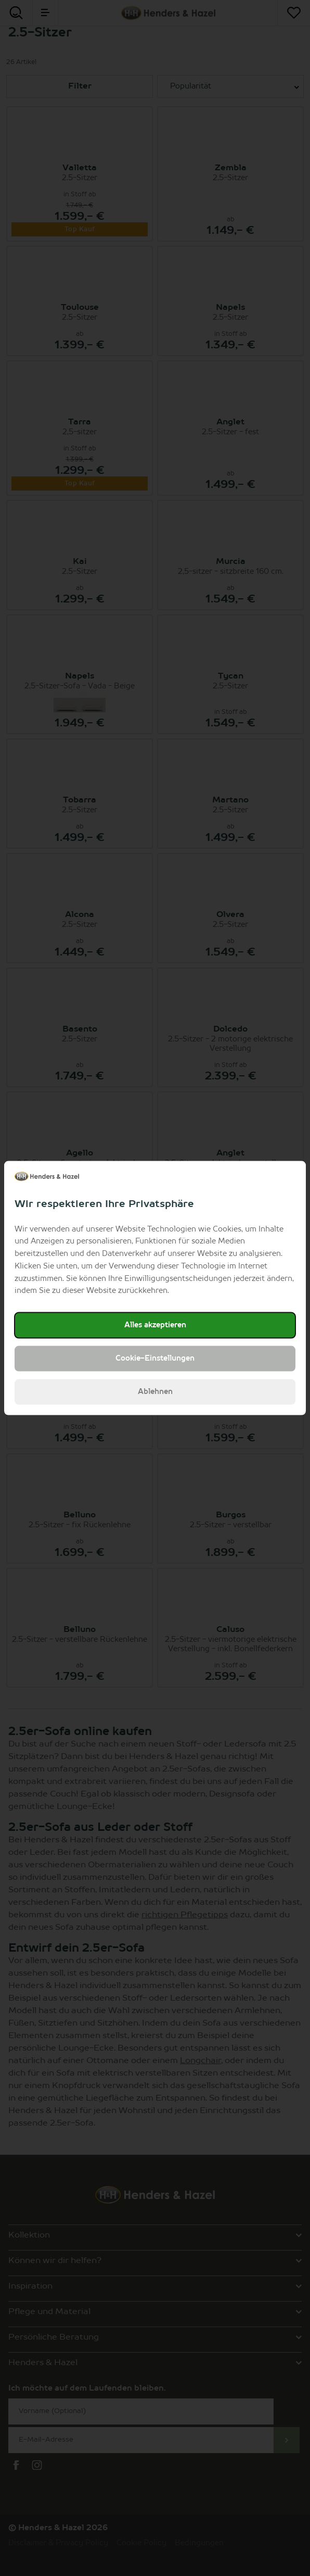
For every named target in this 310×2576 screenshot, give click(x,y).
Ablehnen (155, 1392)
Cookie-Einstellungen (155, 1358)
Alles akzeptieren (155, 1325)
